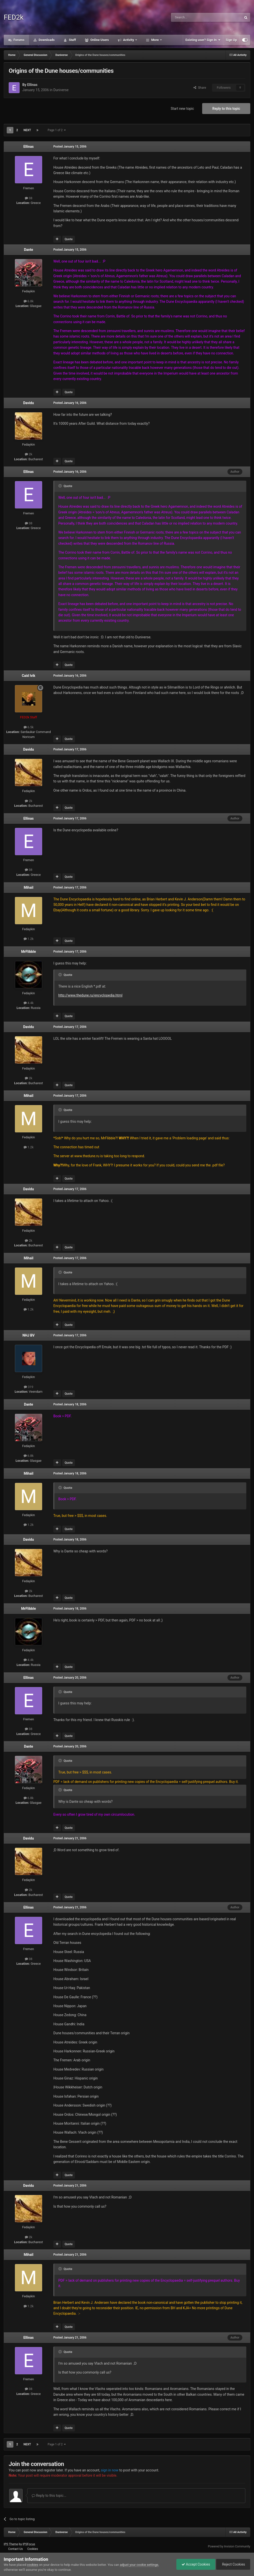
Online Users (99, 40)
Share (199, 87)
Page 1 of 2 (57, 130)
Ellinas (32, 85)
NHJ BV (29, 1335)
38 (28, 198)
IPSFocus (29, 2544)
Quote (68, 239)
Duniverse (61, 90)
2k (28, 454)
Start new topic (182, 109)
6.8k (29, 301)
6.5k (29, 727)
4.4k (29, 1003)
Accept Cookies (196, 2564)
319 (28, 1387)
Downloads (46, 40)
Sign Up (231, 40)
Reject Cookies (233, 2564)
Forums (19, 40)
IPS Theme (11, 2544)
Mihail (28, 887)
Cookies (32, 2549)
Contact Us (15, 2549)
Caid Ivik (28, 676)
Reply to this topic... (49, 2496)
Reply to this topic (226, 109)
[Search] (194, 17)
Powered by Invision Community (229, 2546)
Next (27, 130)
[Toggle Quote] (60, 486)
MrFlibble (28, 952)
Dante (28, 250)
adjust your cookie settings (139, 2565)
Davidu (28, 403)
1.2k (29, 939)
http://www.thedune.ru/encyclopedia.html (90, 995)
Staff (72, 40)
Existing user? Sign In (203, 40)
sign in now (110, 2470)
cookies (32, 2565)
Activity (128, 40)
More (154, 40)
